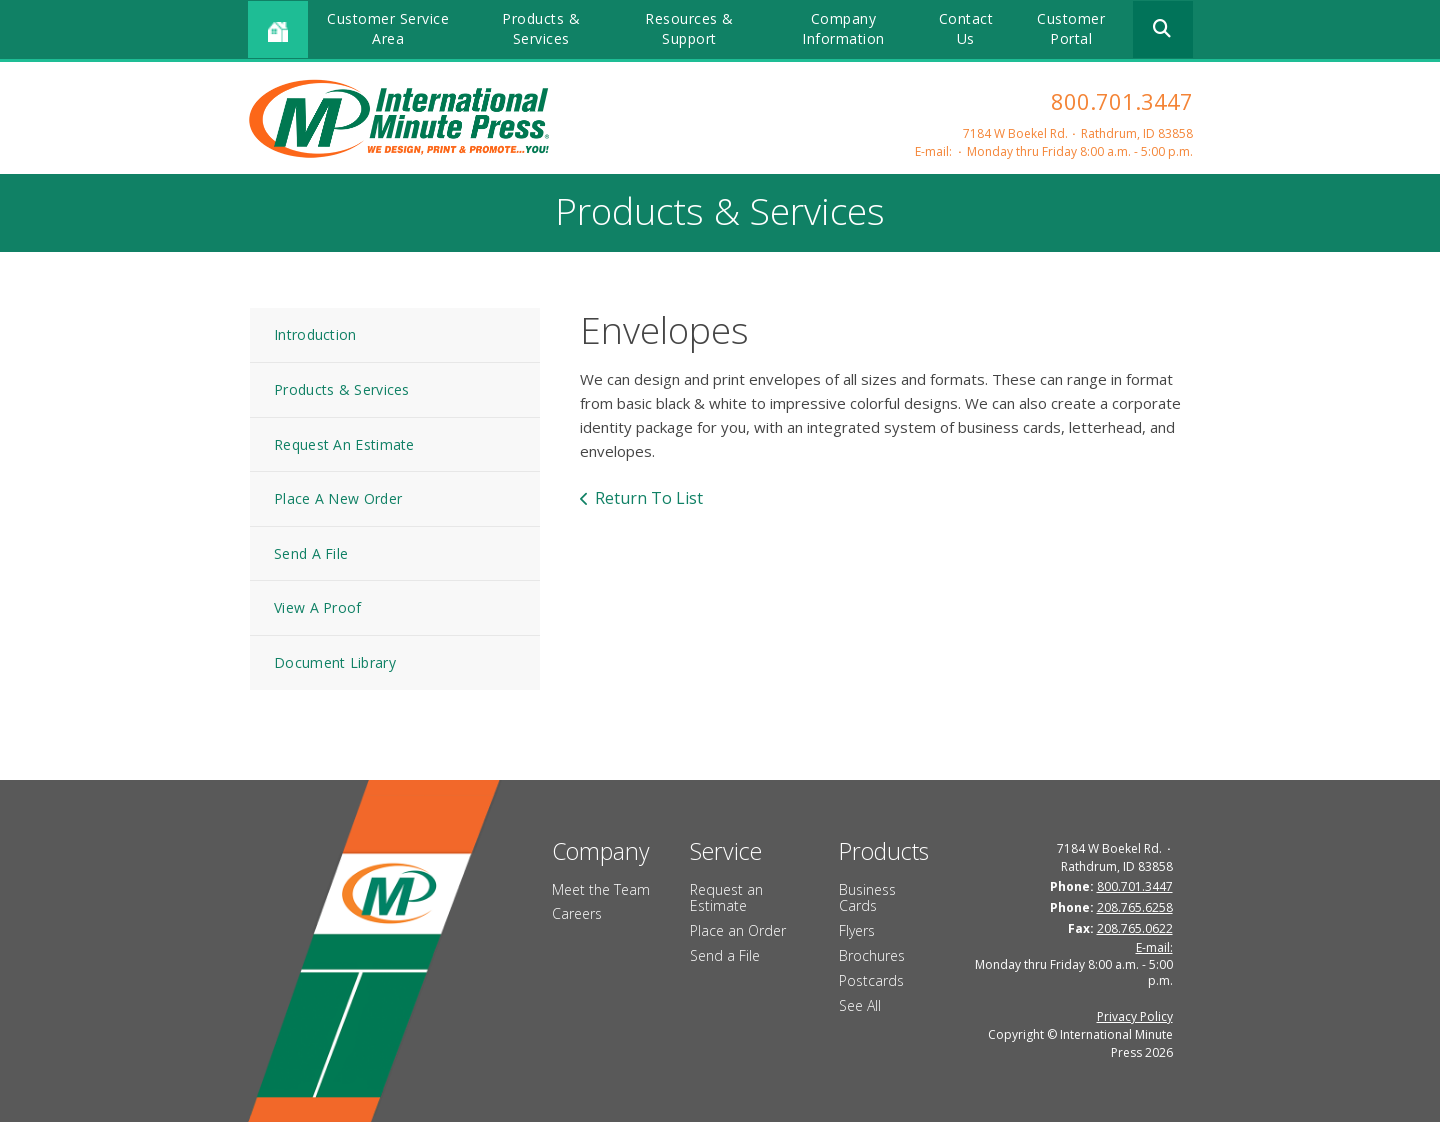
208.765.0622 (1135, 928)
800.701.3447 (1122, 101)
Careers (577, 913)
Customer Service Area (388, 28)
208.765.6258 (1135, 907)
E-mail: (933, 151)
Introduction (315, 334)
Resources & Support (689, 28)
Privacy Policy (1135, 1016)
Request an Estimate (726, 898)
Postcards (871, 980)
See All (860, 1005)
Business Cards (867, 898)
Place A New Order (338, 498)
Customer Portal (1071, 28)
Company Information (843, 28)
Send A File (311, 553)
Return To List (649, 498)
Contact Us (966, 28)
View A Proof (318, 607)
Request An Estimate (344, 444)
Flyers (857, 930)
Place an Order (738, 930)
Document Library (335, 662)
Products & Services (541, 28)
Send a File (725, 955)
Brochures (872, 955)
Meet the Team (601, 889)
